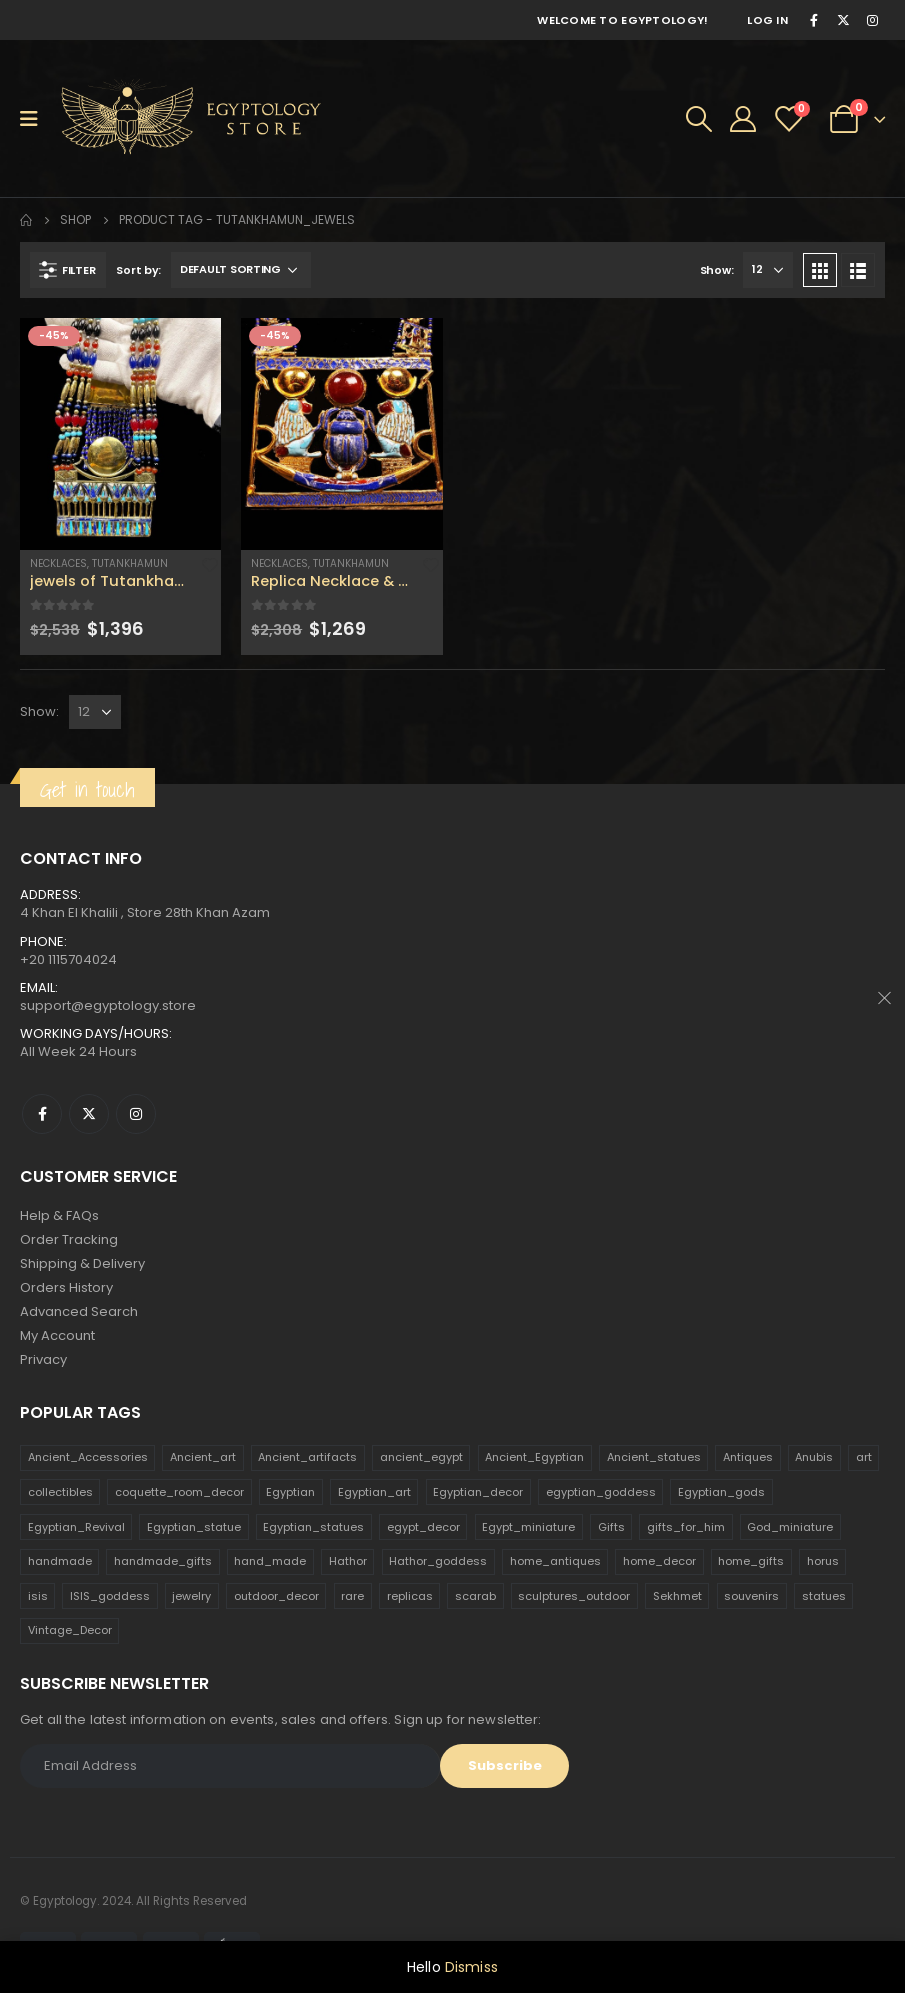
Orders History (66, 1287)
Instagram (136, 1114)
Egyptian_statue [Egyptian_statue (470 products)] (194, 1527)
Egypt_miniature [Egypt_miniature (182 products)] (528, 1527)
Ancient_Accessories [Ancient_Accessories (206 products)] (88, 1457)
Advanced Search (79, 1311)
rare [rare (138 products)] (352, 1596)
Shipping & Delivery (82, 1263)
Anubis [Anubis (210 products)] (814, 1457)
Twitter (89, 1114)
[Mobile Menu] (35, 119)
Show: (717, 270)
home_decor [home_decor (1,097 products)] (659, 1561)
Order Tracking (69, 1239)
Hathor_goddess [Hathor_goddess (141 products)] (438, 1561)
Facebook (42, 1114)
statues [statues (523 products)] (824, 1596)
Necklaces (58, 563)
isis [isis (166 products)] (38, 1596)
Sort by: (138, 270)
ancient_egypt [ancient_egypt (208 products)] (421, 1457)
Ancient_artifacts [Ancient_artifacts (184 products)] (307, 1457)
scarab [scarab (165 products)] (475, 1596)
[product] (120, 434)
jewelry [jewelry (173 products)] (191, 1596)
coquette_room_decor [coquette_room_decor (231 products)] (179, 1492)
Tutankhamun (130, 563)
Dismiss (471, 1967)
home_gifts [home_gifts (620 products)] (751, 1561)
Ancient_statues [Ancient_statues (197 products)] (654, 1457)
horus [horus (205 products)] (823, 1561)
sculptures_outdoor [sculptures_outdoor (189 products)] (574, 1596)
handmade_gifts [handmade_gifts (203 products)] (163, 1561)
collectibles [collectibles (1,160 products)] (60, 1492)
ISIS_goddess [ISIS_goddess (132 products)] (110, 1596)
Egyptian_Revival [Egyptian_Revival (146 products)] (76, 1527)
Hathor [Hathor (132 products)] (348, 1561)
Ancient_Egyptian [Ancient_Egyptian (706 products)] (534, 1457)
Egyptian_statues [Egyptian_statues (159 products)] (313, 1527)
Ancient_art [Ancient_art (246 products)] (203, 1457)
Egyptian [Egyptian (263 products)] (290, 1492)
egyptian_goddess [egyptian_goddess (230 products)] (601, 1492)
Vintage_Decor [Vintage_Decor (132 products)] (70, 1630)
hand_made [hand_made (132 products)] (270, 1561)
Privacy (43, 1359)
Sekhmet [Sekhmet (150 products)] (677, 1596)
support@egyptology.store (108, 1005)
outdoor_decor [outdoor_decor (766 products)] (276, 1596)
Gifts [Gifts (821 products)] (611, 1527)
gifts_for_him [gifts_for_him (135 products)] (686, 1527)
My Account (57, 1335)
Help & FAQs (59, 1215)
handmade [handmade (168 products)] (60, 1561)
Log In (767, 20)
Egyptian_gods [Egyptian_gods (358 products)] (721, 1492)
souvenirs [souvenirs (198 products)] (751, 1596)
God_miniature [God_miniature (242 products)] (790, 1527)
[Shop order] (241, 270)
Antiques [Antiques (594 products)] (748, 1457)
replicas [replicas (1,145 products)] (410, 1596)
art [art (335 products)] (864, 1457)
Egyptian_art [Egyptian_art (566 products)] (374, 1492)
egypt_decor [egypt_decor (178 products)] (423, 1527)
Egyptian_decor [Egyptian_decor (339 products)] (478, 1492)
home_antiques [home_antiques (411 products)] (555, 1561)
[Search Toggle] (699, 119)
